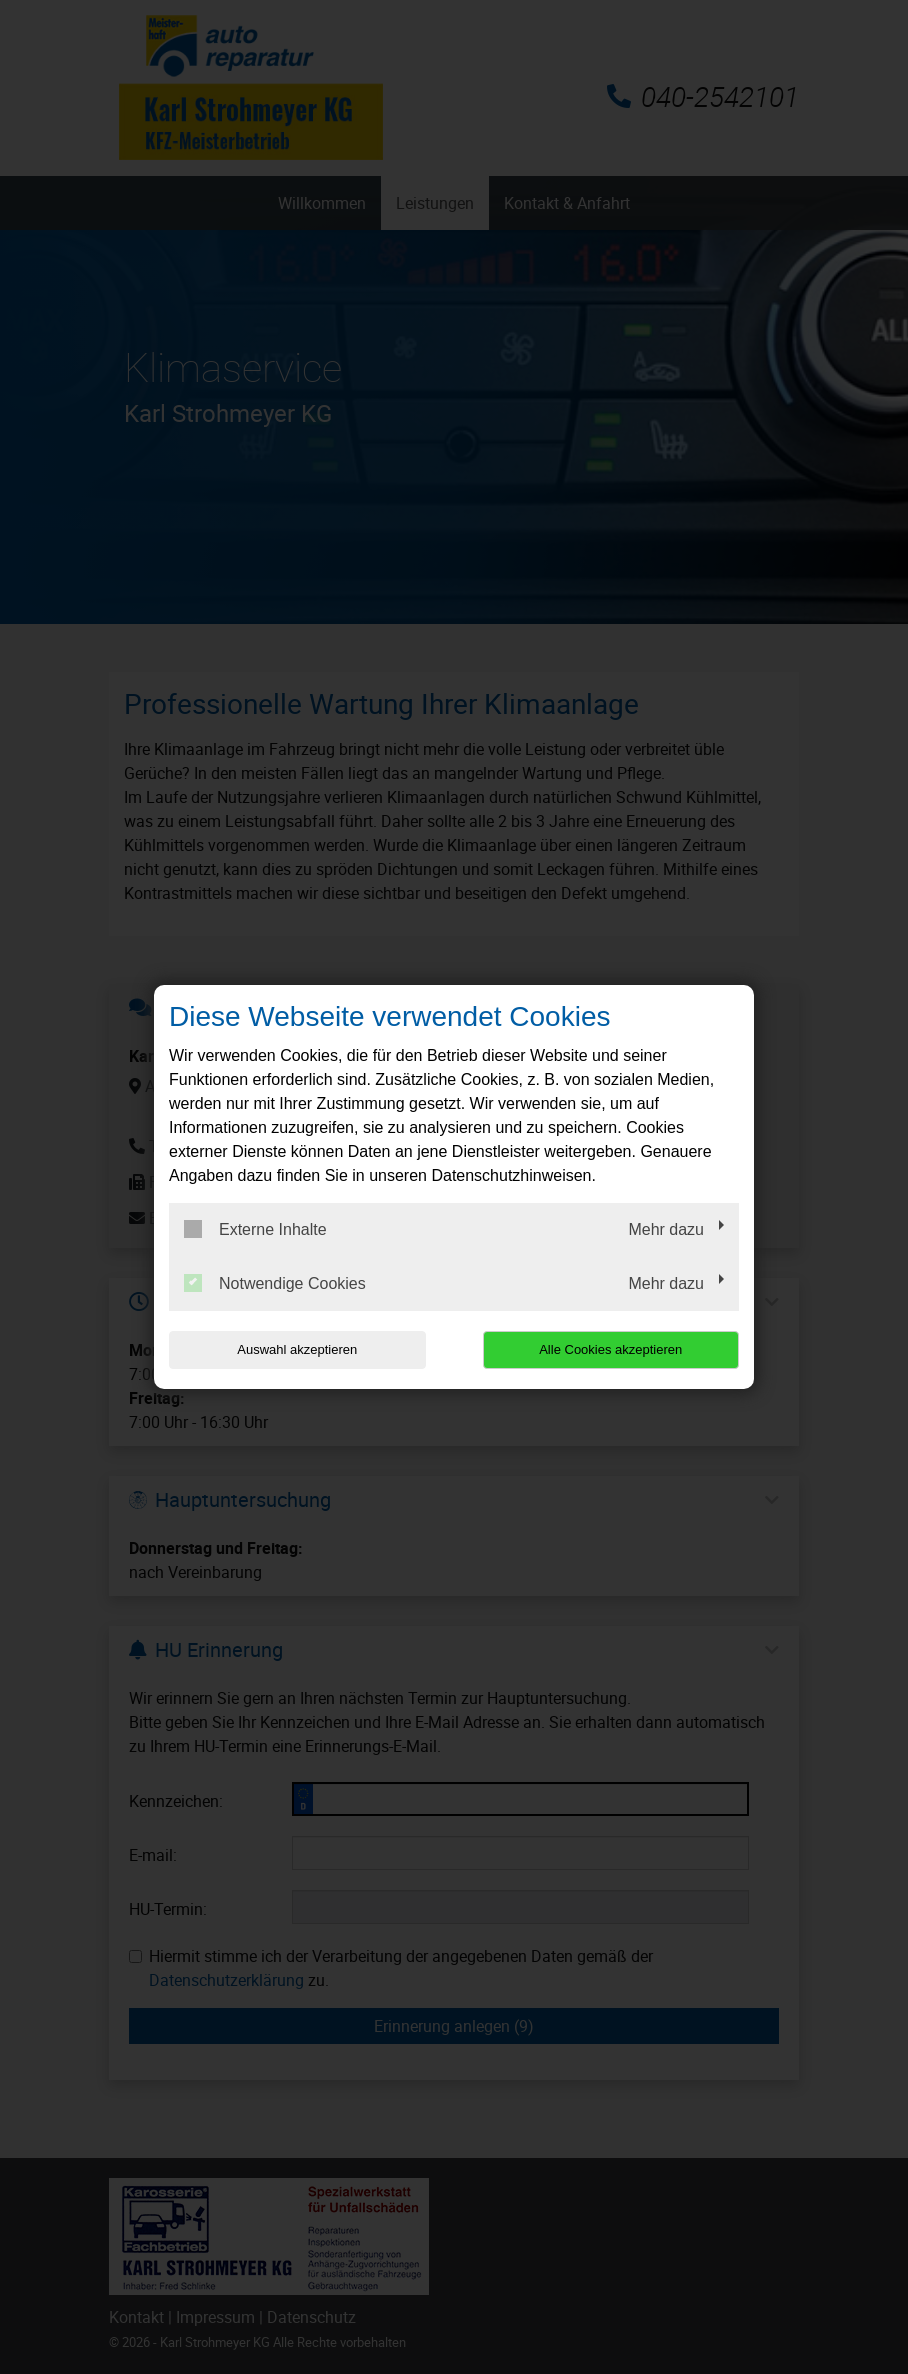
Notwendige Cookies (275, 1283)
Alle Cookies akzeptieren (610, 1349)
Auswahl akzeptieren (297, 1349)
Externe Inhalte (255, 1229)
